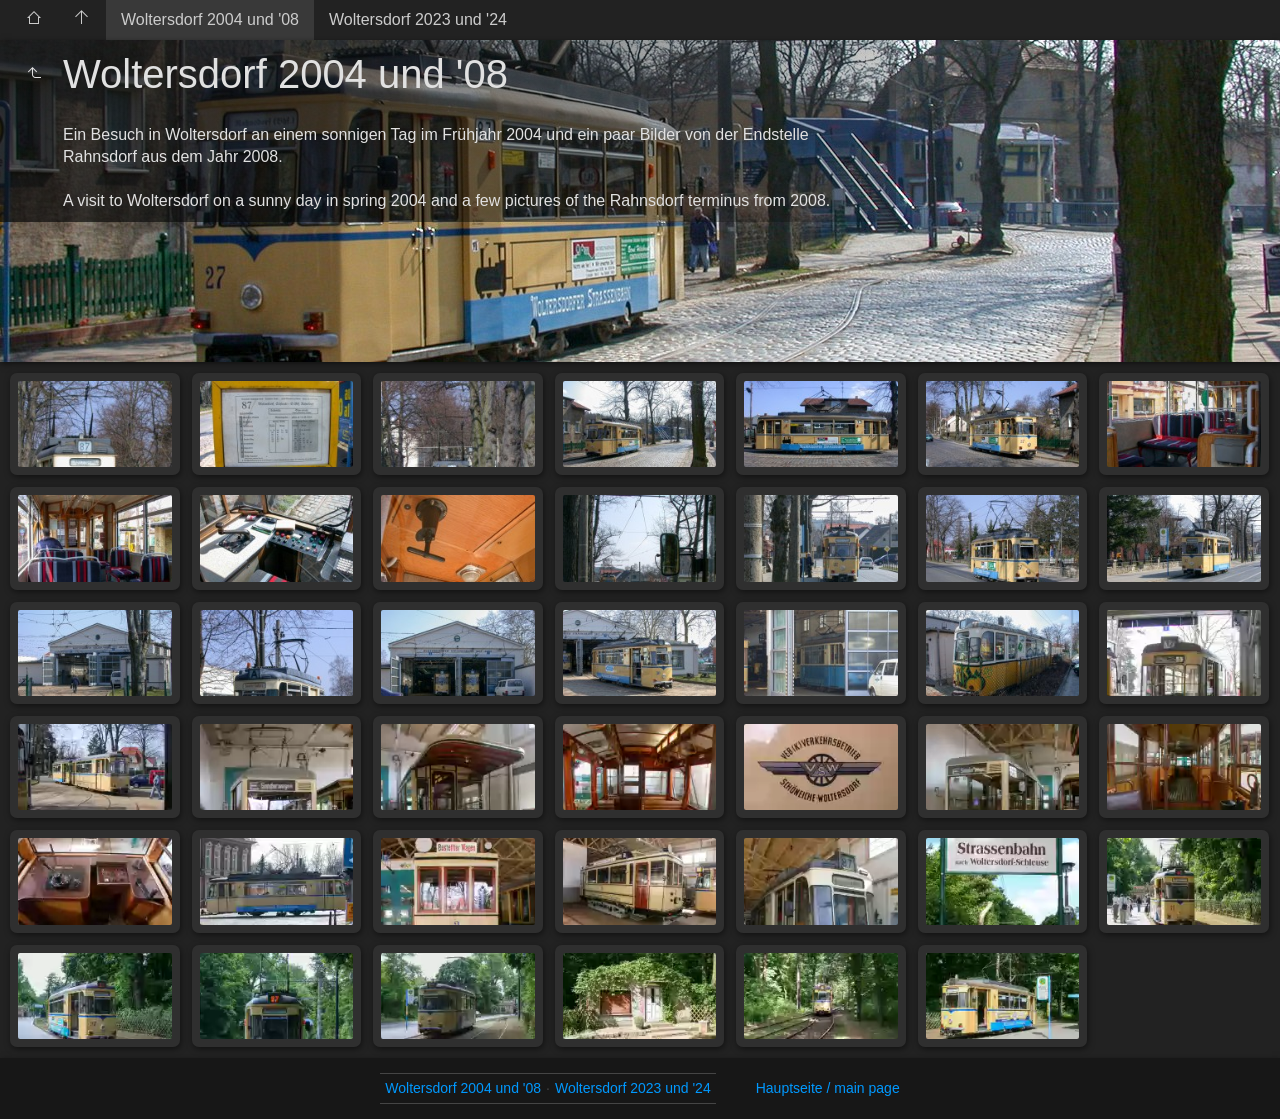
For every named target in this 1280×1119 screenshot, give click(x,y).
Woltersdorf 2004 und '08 (210, 19)
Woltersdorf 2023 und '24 (418, 19)
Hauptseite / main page (828, 1088)
